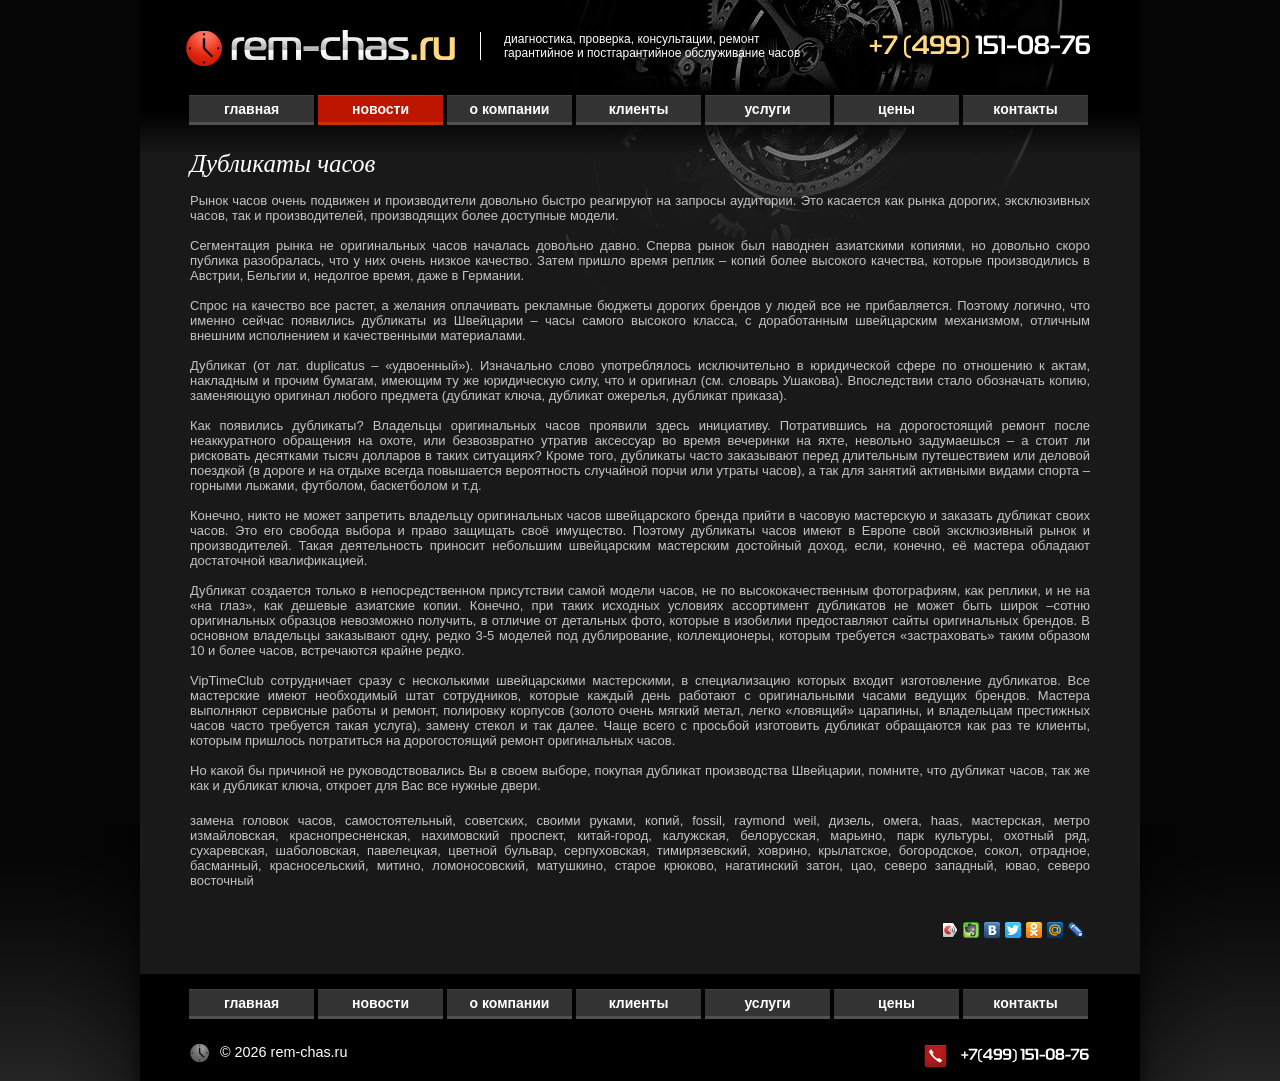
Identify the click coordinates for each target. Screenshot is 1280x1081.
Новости (380, 109)
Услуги (767, 109)
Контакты (1025, 109)
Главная (251, 109)
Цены (896, 109)
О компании (510, 109)
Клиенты (639, 109)
